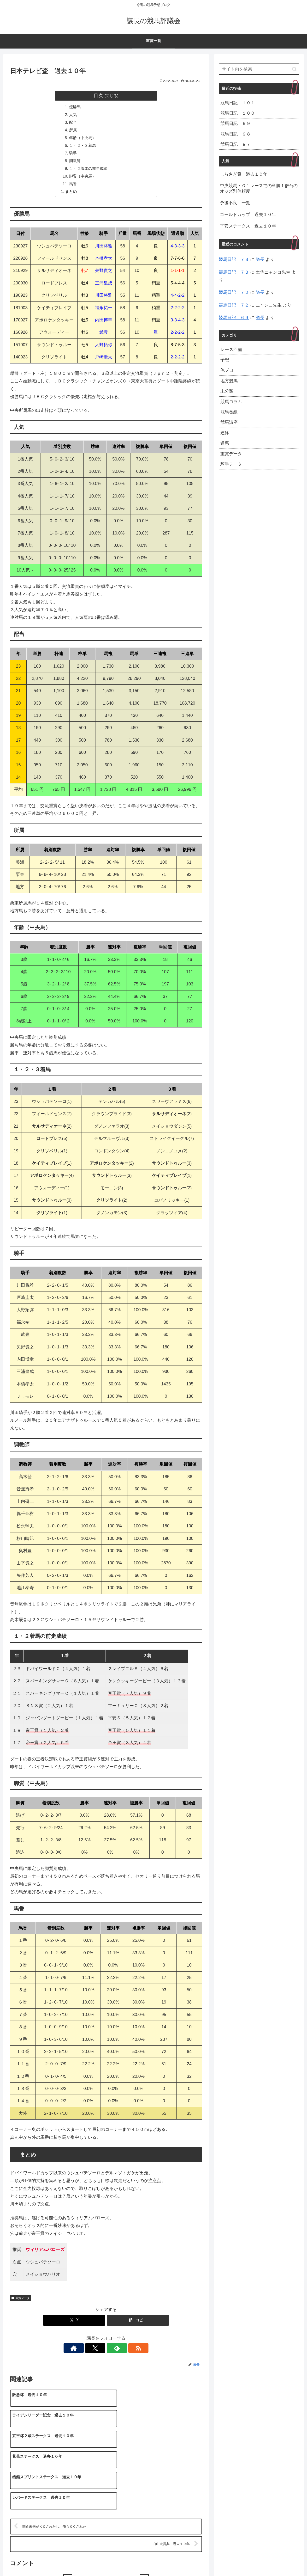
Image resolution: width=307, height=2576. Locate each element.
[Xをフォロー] (100, 2349)
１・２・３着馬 (82, 146)
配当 (73, 123)
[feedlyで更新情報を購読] (111, 2349)
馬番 (73, 185)
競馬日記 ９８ (235, 134)
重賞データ (21, 2299)
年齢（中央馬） (82, 138)
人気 (73, 115)
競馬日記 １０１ (237, 102)
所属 (73, 131)
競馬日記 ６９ (234, 317)
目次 (98, 95)
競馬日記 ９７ (235, 144)
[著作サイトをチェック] (89, 2349)
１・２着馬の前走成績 (88, 169)
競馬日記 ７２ (234, 292)
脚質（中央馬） (82, 177)
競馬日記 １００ (237, 113)
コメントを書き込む (106, 2520)
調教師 (75, 162)
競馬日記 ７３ (234, 259)
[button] (138, 2321)
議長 (260, 259)
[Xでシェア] (74, 2321)
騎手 (73, 154)
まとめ (71, 193)
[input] (259, 69)
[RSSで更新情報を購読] (122, 2349)
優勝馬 (75, 107)
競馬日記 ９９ (235, 123)
